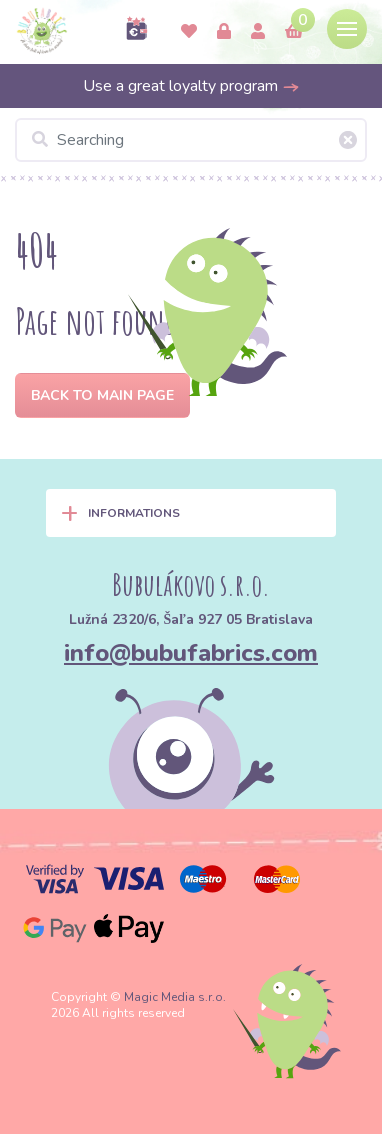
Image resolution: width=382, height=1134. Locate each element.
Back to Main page (102, 395)
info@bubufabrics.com (191, 653)
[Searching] (191, 140)
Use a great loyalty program (191, 86)
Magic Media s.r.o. (175, 997)
